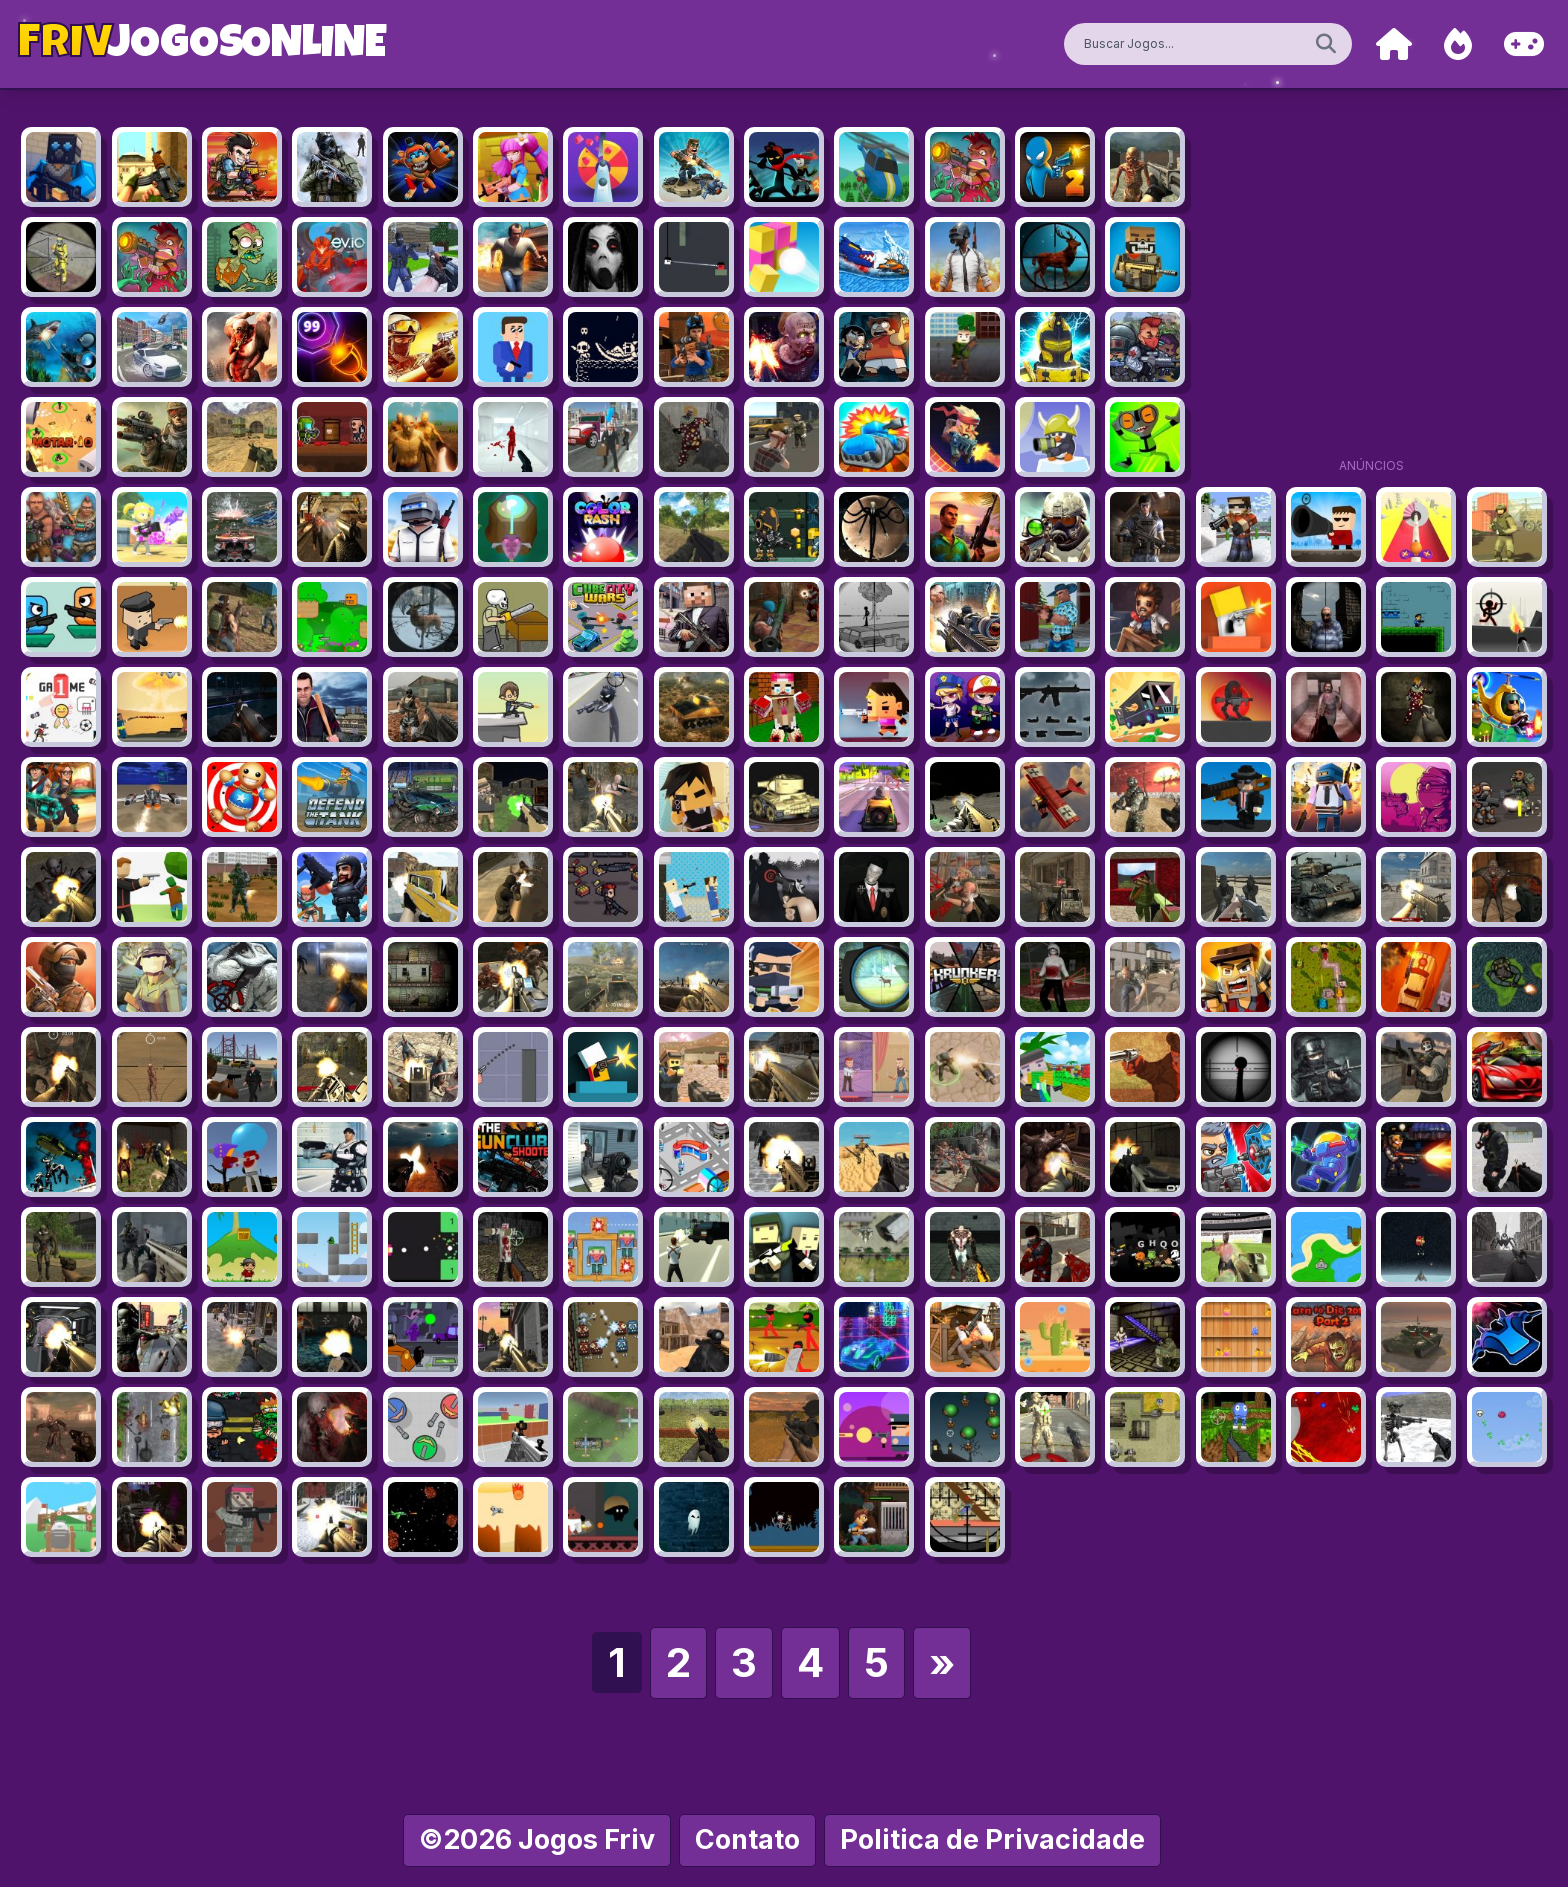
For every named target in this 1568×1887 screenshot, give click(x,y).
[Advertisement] (1371, 299)
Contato (747, 1839)
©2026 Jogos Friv (537, 1839)
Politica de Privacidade (992, 1839)
